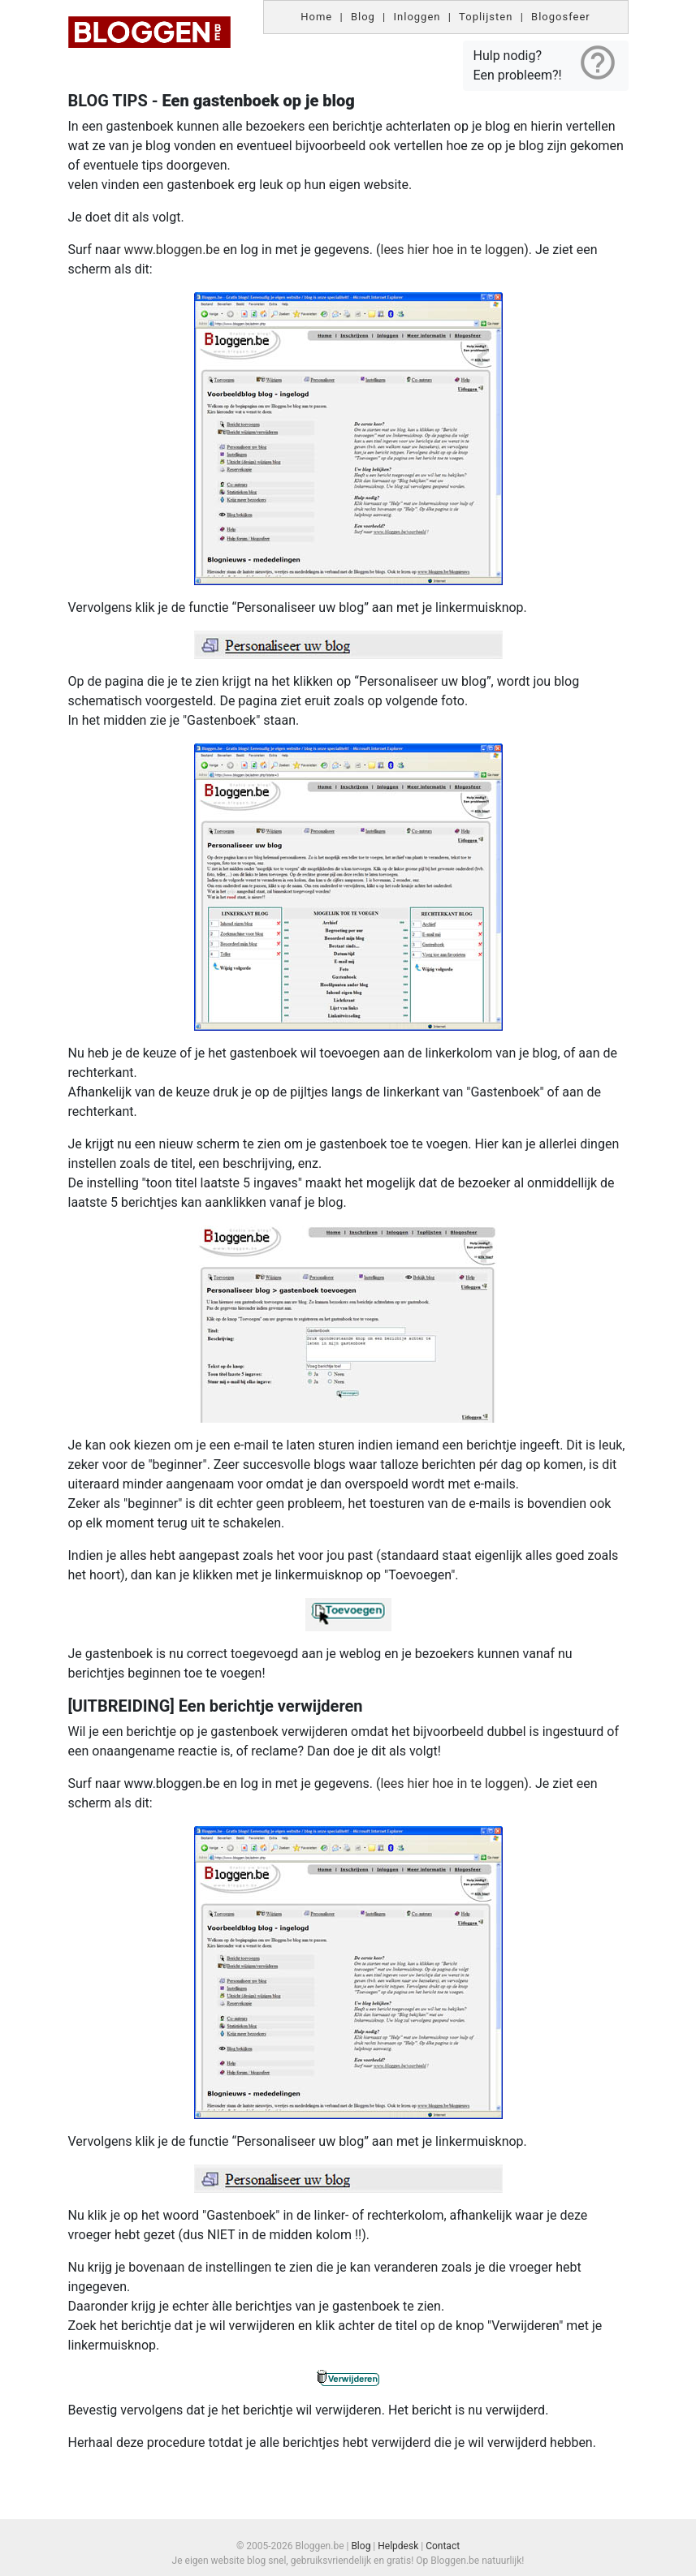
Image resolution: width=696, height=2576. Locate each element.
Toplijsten (485, 17)
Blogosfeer (560, 17)
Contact (443, 2546)
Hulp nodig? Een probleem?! (545, 62)
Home (316, 17)
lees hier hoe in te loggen (452, 249)
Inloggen (417, 17)
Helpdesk (398, 2546)
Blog (363, 17)
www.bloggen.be (173, 249)
